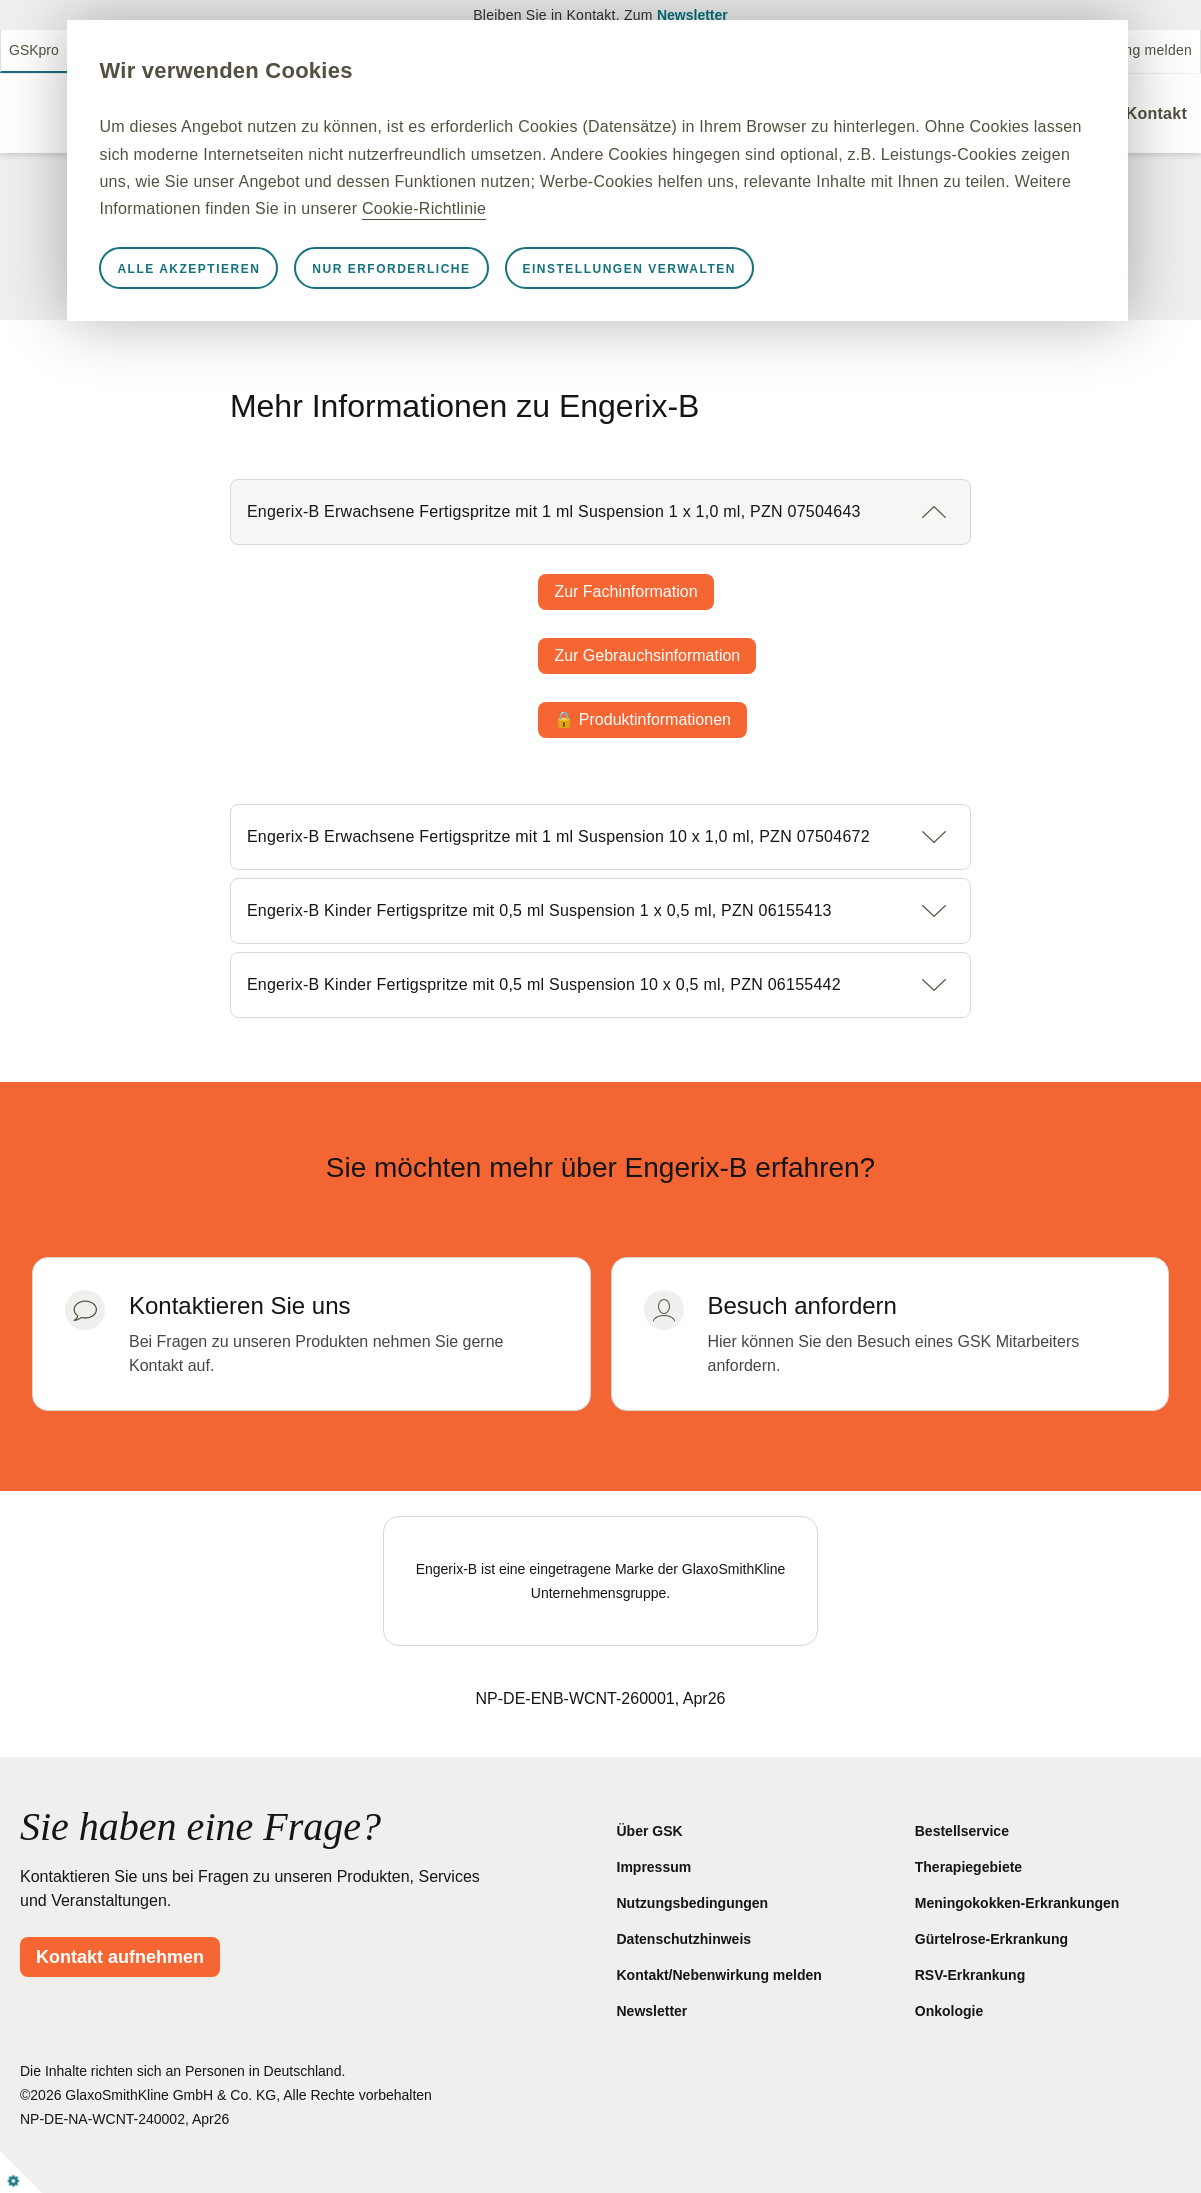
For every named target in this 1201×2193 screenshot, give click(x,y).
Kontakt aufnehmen (120, 1957)
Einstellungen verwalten (705, 296)
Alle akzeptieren (265, 296)
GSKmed (108, 50)
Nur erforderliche (468, 296)
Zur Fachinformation (625, 591)
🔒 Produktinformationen (642, 719)
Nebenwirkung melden (1120, 50)
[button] (600, 512)
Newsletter (692, 15)
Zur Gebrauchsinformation (647, 655)
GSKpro (34, 50)
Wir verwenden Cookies (302, 70)
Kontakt (1156, 113)
